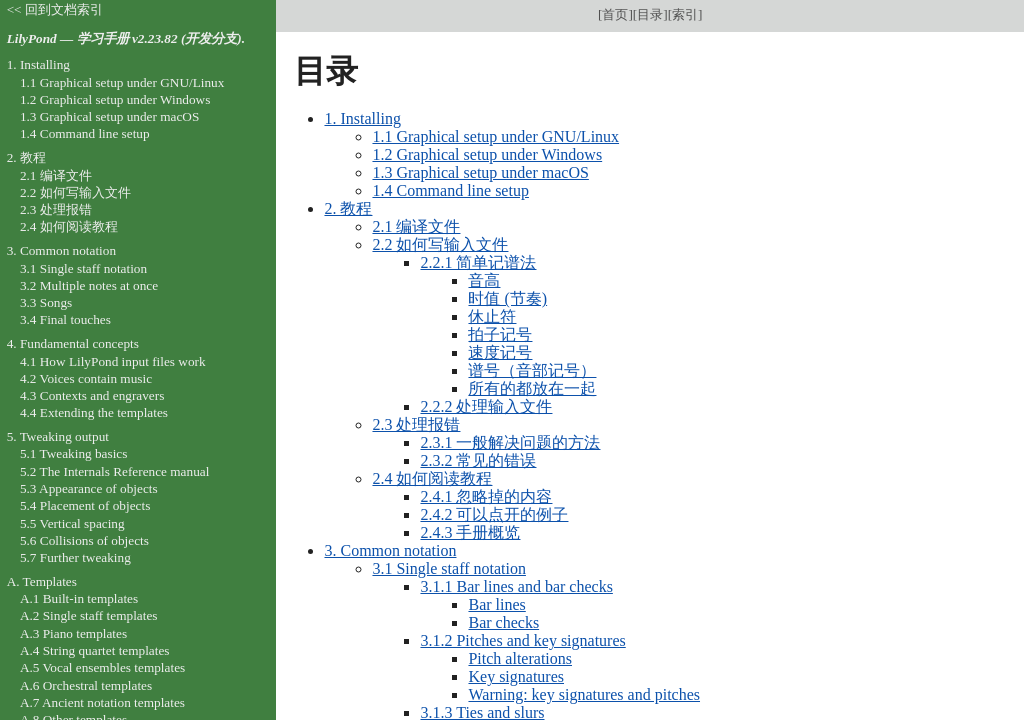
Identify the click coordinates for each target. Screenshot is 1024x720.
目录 (650, 14)
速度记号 (500, 352)
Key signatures (516, 676)
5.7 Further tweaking (75, 557)
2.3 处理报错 (416, 424)
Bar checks (503, 622)
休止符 (492, 316)
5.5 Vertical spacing (72, 523)
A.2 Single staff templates (89, 615)
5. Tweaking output (58, 436)
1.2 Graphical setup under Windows (487, 154)
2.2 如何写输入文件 (440, 244)
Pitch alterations (520, 658)
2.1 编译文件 (416, 226)
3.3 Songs (46, 302)
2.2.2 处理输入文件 (486, 406)
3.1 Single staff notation (448, 568)
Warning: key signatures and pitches (584, 694)
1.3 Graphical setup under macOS (480, 172)
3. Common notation (390, 550)
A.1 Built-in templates (79, 598)
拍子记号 (500, 334)
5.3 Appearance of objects (89, 488)
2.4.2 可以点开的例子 (494, 514)
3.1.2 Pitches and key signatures (522, 640)
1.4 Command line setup (450, 190)
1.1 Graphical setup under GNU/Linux (495, 136)
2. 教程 (348, 208)
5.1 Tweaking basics (74, 453)
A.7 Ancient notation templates (102, 702)
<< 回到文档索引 (55, 9)
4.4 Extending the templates (94, 412)
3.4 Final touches (65, 319)
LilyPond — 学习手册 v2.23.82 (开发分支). (126, 38)
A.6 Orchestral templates (86, 685)
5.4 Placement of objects (85, 505)
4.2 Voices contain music (86, 378)
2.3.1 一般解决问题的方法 (510, 442)
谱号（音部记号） (532, 370)
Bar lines (496, 604)
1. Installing (362, 118)
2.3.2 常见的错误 (478, 460)
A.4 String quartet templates (95, 650)
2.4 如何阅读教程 (432, 478)
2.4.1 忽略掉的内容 (486, 496)
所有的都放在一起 (532, 388)
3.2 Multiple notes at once (89, 285)
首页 (615, 14)
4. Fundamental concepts (73, 343)
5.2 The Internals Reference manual (114, 471)
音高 (484, 280)
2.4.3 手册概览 (470, 532)
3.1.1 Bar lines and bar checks (516, 586)
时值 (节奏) (507, 298)
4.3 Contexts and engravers (92, 395)
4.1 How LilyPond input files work (113, 361)
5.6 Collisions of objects (84, 540)
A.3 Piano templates (73, 633)
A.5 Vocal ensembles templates (102, 667)
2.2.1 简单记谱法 (478, 262)
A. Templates (42, 581)
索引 (685, 14)
